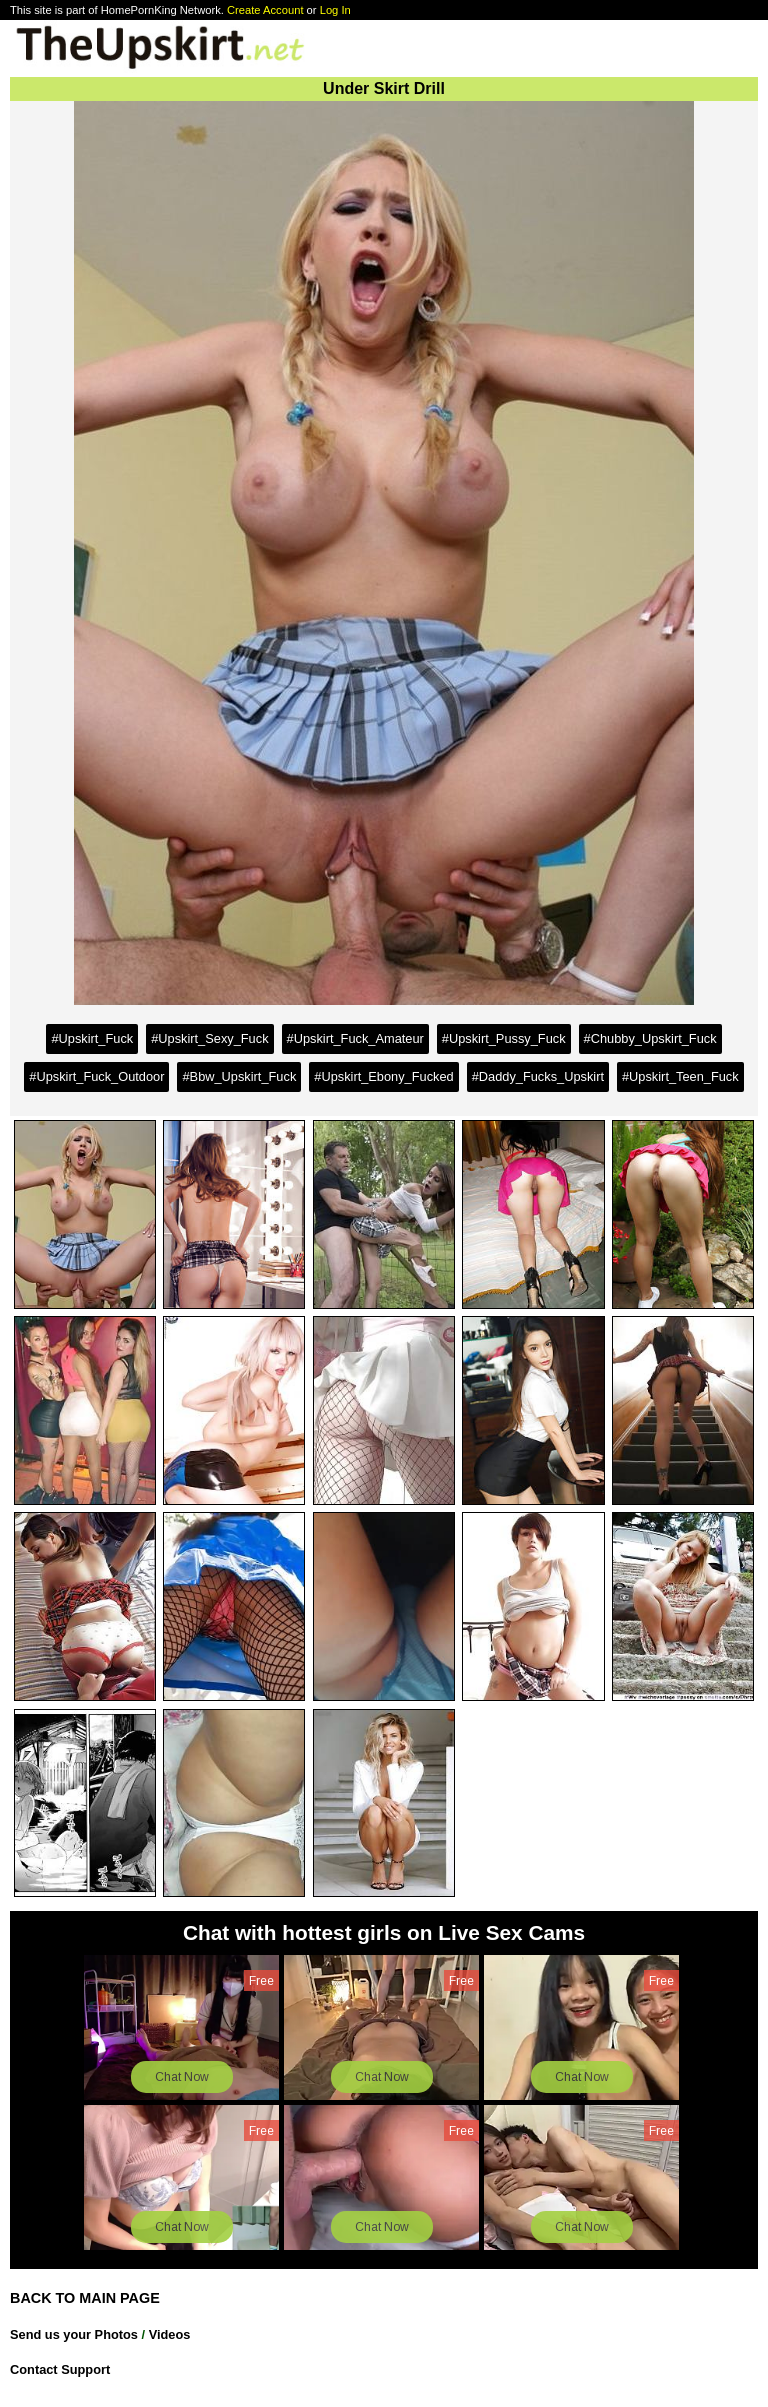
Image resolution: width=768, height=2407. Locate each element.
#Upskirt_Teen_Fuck (680, 1076)
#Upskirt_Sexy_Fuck (209, 1038)
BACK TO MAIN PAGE (85, 2298)
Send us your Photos (74, 2334)
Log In (335, 10)
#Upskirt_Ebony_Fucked (383, 1076)
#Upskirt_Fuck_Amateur (355, 1038)
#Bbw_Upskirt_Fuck (239, 1076)
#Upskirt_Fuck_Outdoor (96, 1076)
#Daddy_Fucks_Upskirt (538, 1076)
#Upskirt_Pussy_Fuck (504, 1038)
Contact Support (60, 2369)
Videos (170, 2334)
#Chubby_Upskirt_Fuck (650, 1038)
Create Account (265, 10)
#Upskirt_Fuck (92, 1038)
